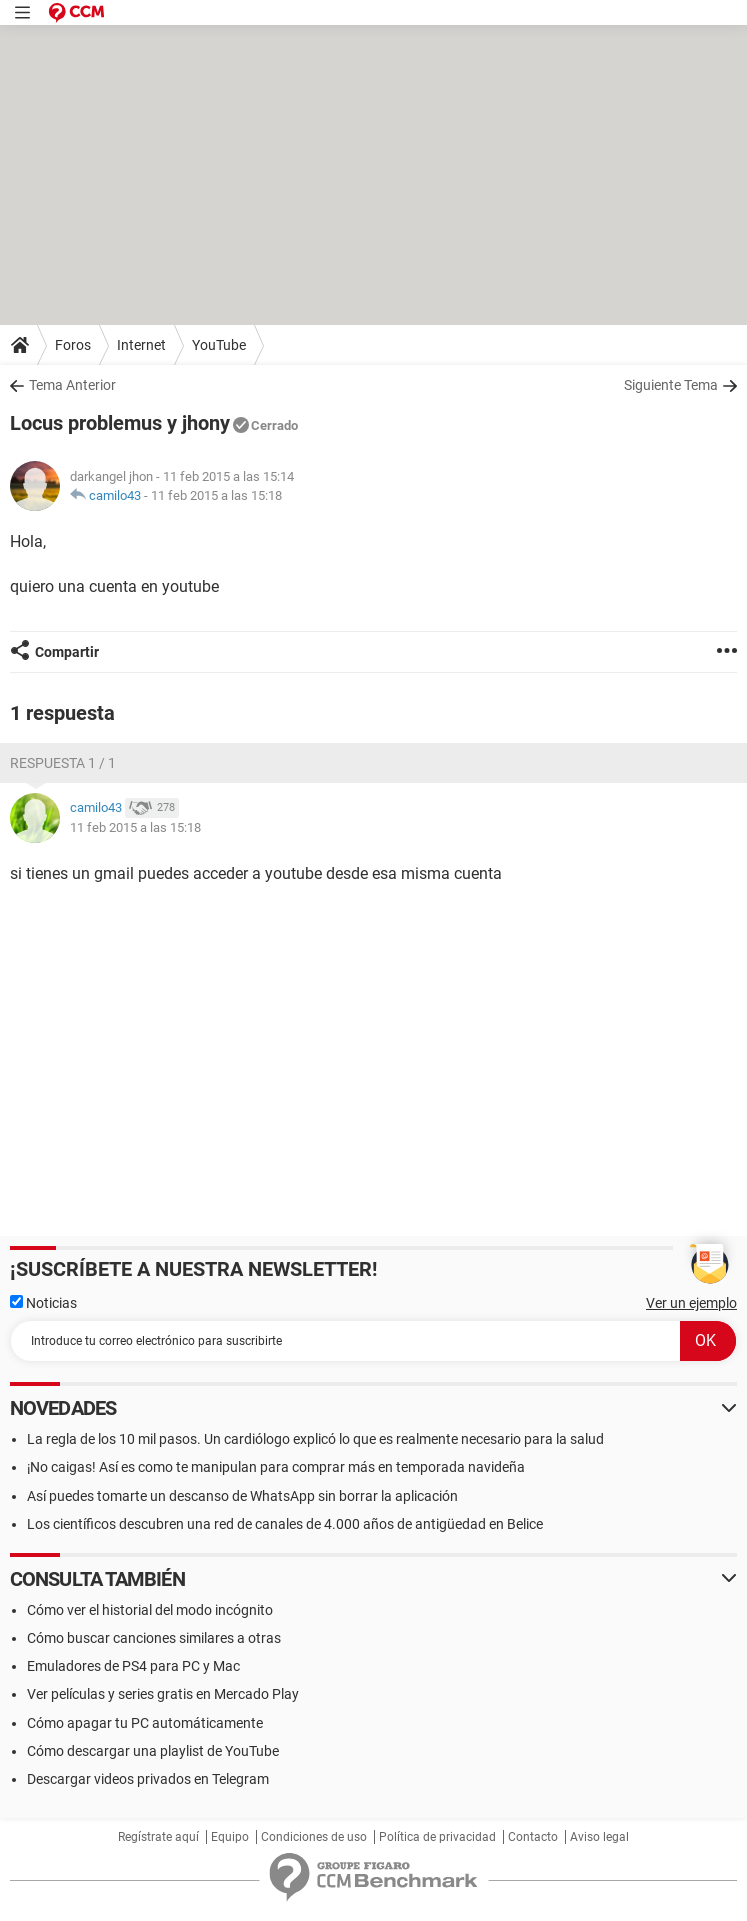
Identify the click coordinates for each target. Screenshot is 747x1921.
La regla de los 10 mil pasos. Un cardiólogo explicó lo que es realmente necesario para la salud (315, 1439)
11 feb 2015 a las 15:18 (216, 495)
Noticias (43, 1303)
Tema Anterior (72, 385)
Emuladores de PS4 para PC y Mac (133, 1666)
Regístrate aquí (158, 1837)
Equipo (230, 1837)
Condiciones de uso (314, 1837)
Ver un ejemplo (691, 1303)
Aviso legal (599, 1837)
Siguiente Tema (671, 385)
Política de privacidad (437, 1837)
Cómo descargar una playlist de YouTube (153, 1751)
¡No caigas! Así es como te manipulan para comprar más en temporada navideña (276, 1467)
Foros (73, 345)
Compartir (67, 652)
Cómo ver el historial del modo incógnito (150, 1610)
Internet (141, 345)
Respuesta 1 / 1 (63, 763)
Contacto (533, 1837)
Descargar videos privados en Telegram (148, 1779)
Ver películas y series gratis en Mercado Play (163, 1694)
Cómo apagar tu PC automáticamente (145, 1723)
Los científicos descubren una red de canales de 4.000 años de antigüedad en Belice (285, 1524)
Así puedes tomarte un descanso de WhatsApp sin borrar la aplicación (242, 1496)
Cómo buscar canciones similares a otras (154, 1638)
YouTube (219, 345)
